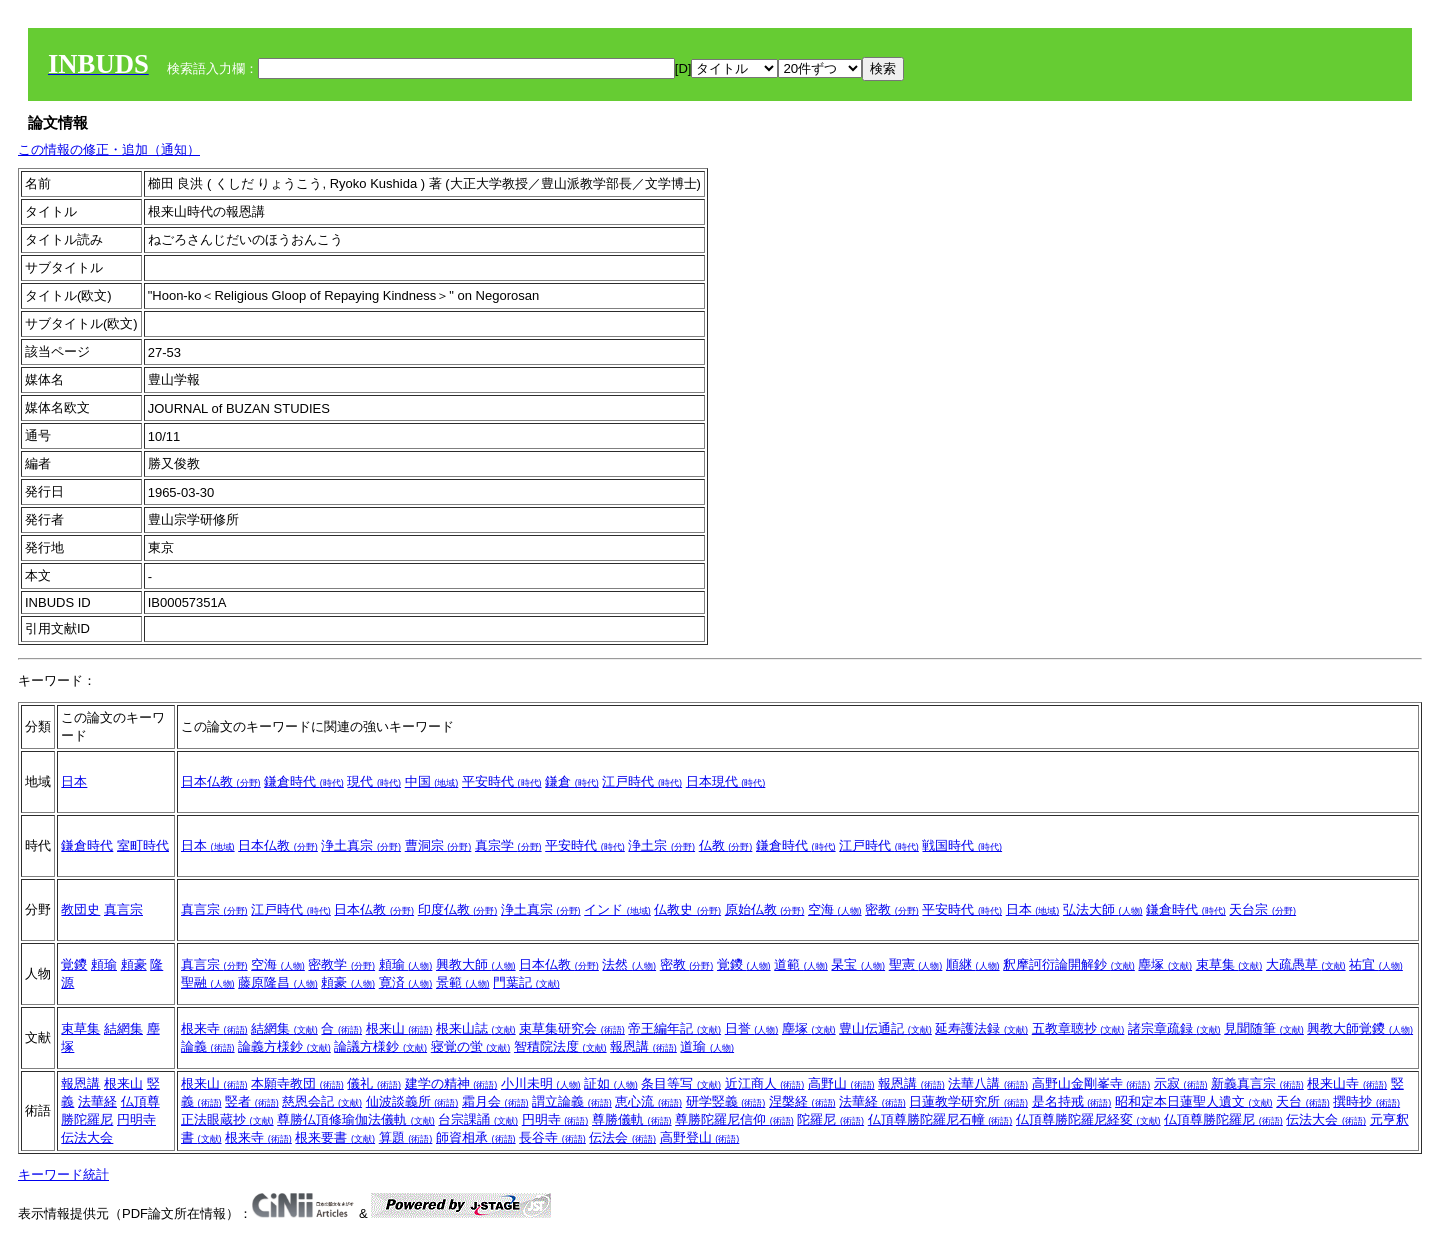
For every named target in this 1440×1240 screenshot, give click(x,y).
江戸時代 (642, 781)
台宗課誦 (478, 1119)
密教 (892, 909)
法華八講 (988, 1083)
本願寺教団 (297, 1083)
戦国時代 (962, 845)
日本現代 (726, 781)
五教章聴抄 (1078, 1028)
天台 (1303, 1101)
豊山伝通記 (885, 1028)
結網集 (123, 1028)
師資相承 (476, 1137)
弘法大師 (1103, 909)
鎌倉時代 (304, 781)
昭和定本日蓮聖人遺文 (1194, 1101)
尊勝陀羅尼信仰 (734, 1119)
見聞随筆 (1264, 1028)
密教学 (341, 964)
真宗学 (508, 845)
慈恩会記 (322, 1101)
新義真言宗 (1257, 1083)
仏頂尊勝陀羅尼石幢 (940, 1119)
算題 (406, 1137)
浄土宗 (661, 845)
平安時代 (502, 781)
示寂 (1181, 1083)
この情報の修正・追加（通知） (109, 149)
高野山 (841, 1083)
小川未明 (541, 1083)
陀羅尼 (830, 1119)
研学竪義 (726, 1101)
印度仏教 (458, 909)
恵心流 (648, 1101)
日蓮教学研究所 (968, 1101)
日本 (74, 781)
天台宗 (1262, 909)
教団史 (80, 909)
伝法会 (622, 1137)
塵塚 (1165, 964)
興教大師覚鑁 (1360, 1028)
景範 (463, 982)
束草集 (1229, 964)
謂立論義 (572, 1101)
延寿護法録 (981, 1028)
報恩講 (643, 1046)
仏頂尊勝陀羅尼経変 (1088, 1119)
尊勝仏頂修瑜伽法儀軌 (356, 1119)
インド (617, 909)
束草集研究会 (572, 1028)
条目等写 (681, 1083)
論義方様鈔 (284, 1046)
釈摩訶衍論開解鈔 (1069, 964)
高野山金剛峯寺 (1091, 1083)
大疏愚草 (1306, 964)
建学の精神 (451, 1083)
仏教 (726, 845)
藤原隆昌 (278, 982)
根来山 (399, 1028)
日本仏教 (221, 781)
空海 (835, 909)
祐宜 (1376, 964)
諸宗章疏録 (1174, 1028)
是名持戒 (1072, 1101)
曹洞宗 (438, 845)
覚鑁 (74, 964)
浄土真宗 (361, 845)
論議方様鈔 (380, 1046)
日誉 (752, 1028)
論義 (208, 1046)
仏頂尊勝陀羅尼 (1223, 1119)
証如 (611, 1083)
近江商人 (765, 1083)
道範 (801, 964)
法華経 (97, 1101)
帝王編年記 (674, 1028)
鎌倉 (572, 781)
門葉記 (526, 982)
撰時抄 (1366, 1101)
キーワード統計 (63, 1174)
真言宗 (123, 909)
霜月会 (495, 1101)
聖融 (208, 982)
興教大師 (476, 964)
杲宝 (858, 964)
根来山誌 (476, 1028)
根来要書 (335, 1137)
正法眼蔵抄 (227, 1119)
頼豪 (134, 964)
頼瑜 (104, 964)
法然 (629, 964)
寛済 (406, 982)
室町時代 (143, 845)
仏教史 (687, 909)
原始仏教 (765, 909)
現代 (374, 781)
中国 (432, 781)
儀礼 (374, 1083)
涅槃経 (802, 1101)
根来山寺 (1347, 1083)
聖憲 (916, 964)
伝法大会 (87, 1137)
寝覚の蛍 (471, 1046)
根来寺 (214, 1028)
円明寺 (136, 1119)
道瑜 (707, 1046)
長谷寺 (552, 1137)
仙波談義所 (412, 1101)
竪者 (252, 1101)
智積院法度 (560, 1046)
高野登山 (700, 1137)
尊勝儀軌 (632, 1119)
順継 (973, 964)
